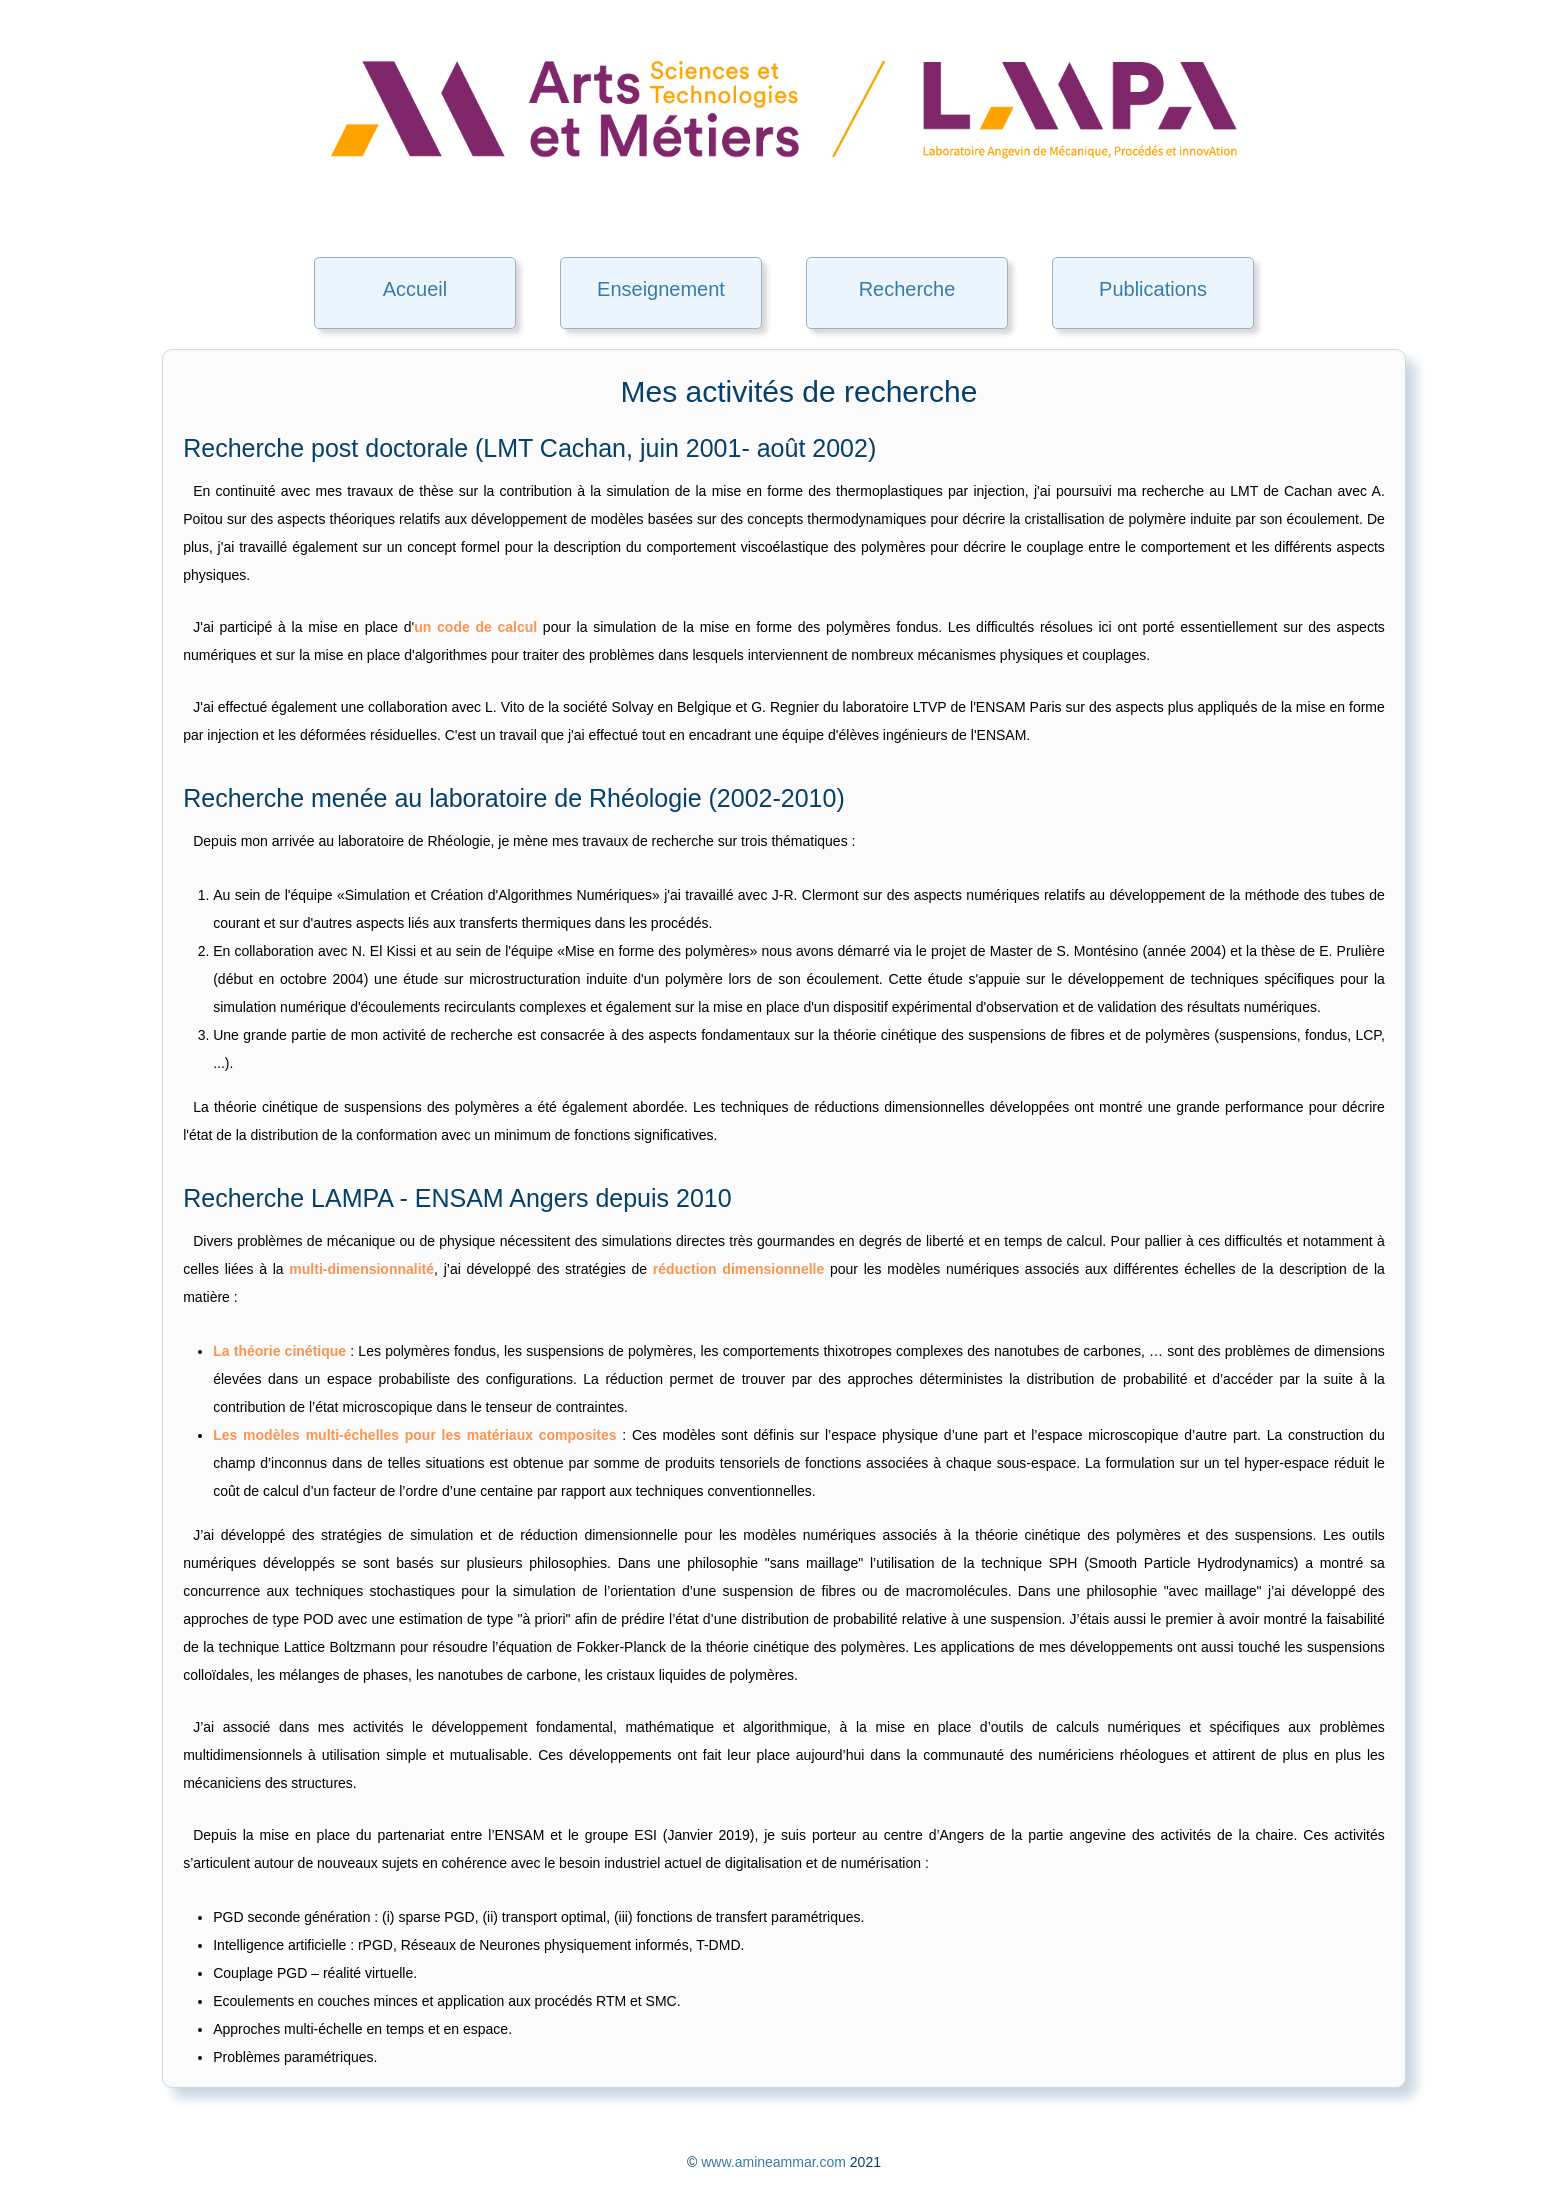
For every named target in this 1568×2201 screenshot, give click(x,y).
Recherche (907, 289)
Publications (1153, 289)
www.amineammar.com (773, 2162)
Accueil (415, 289)
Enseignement (661, 289)
